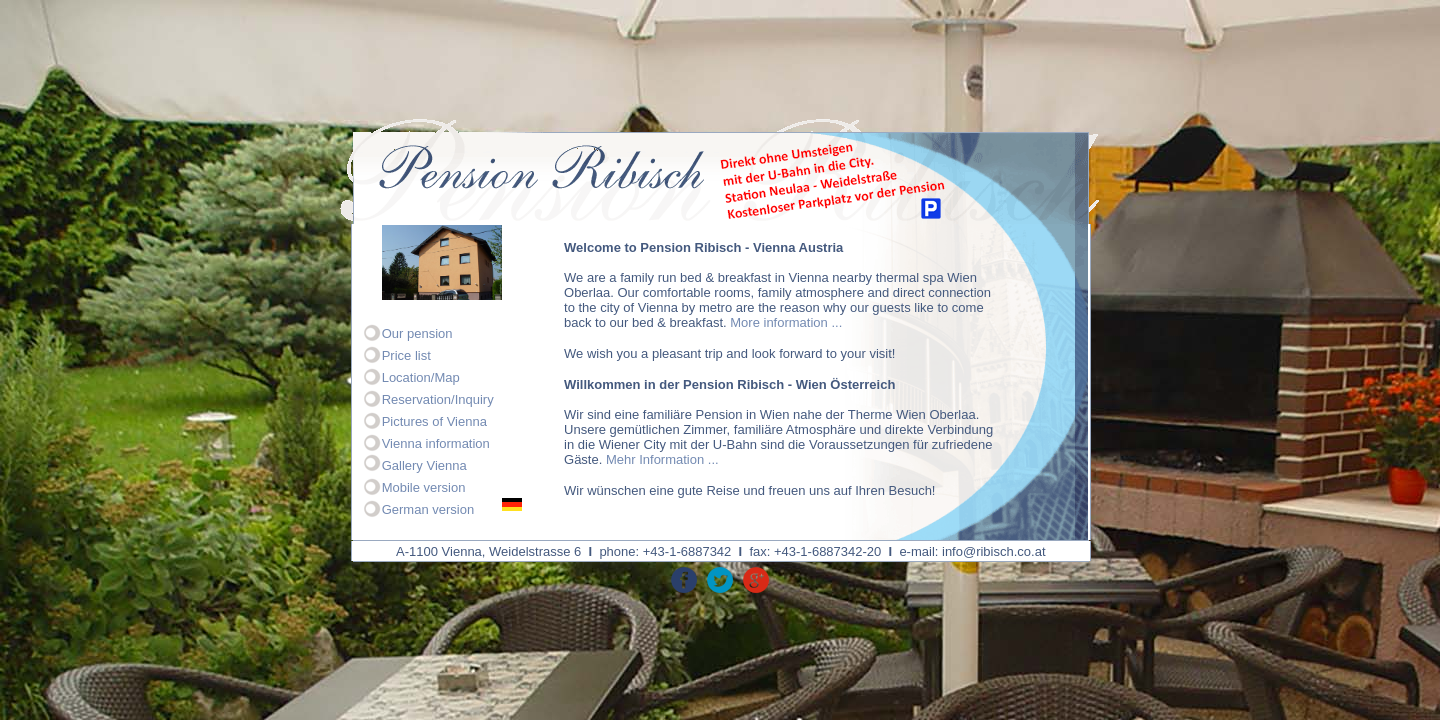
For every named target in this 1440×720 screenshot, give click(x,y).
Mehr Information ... (662, 459)
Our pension (417, 333)
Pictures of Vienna (434, 421)
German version (428, 509)
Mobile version (424, 487)
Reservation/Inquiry (438, 399)
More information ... (786, 322)
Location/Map (421, 377)
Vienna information (436, 443)
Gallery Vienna (424, 465)
